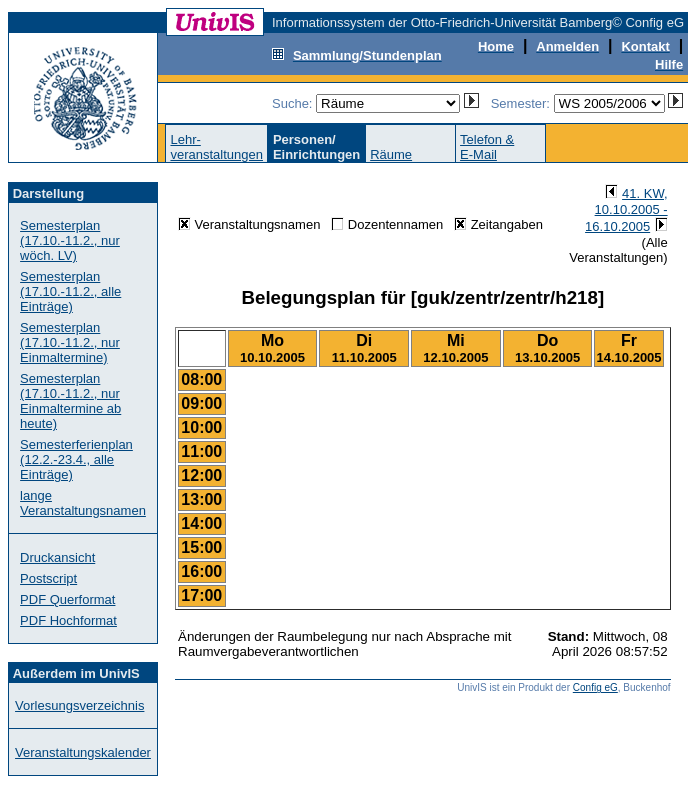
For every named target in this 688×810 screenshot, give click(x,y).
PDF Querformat (67, 599)
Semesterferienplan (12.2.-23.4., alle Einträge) (76, 459)
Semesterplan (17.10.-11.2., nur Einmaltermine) (70, 342)
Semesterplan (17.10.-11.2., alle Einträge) (70, 291)
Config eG (595, 687)
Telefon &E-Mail (487, 147)
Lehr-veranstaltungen (216, 147)
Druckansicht (57, 557)
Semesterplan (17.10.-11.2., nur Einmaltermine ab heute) (70, 401)
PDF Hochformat (68, 620)
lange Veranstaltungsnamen (83, 503)
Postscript (48, 578)
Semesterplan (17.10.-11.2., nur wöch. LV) (70, 240)
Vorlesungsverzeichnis (79, 705)
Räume (391, 154)
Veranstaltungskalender (83, 752)
